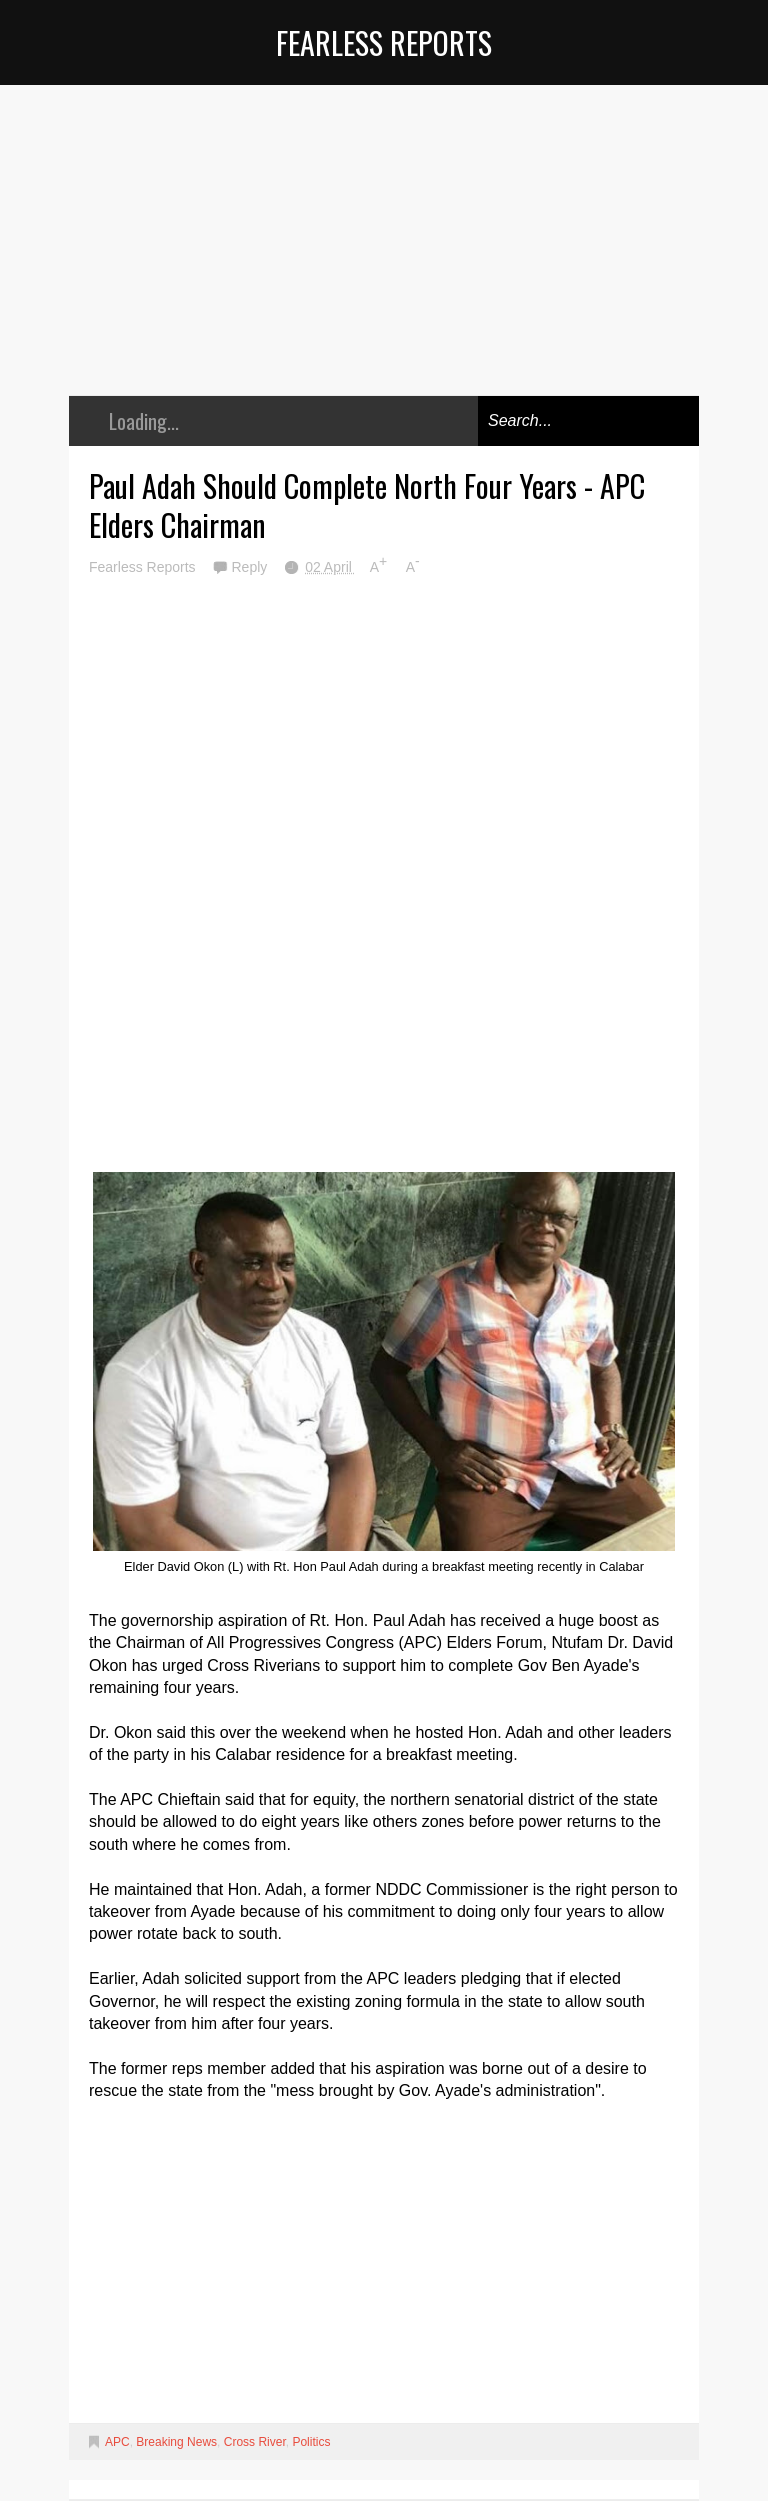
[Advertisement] (384, 255)
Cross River (255, 2442)
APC (117, 2442)
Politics (311, 2442)
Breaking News (176, 2442)
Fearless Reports (384, 42)
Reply (251, 567)
